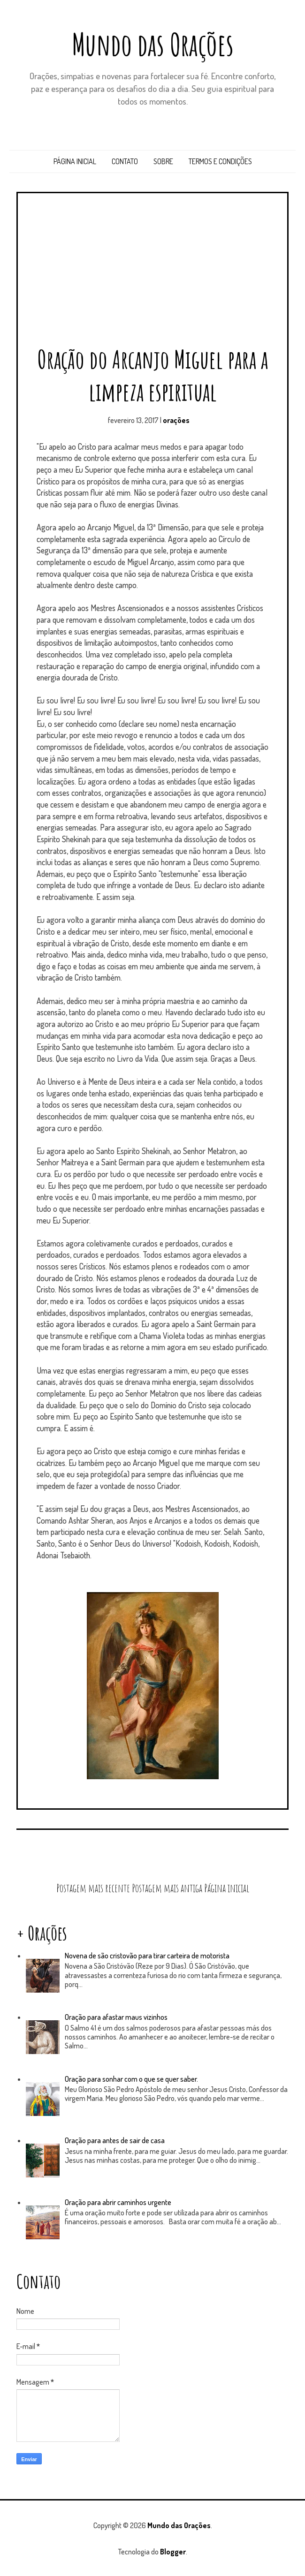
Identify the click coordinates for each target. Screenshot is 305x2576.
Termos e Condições (220, 161)
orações (176, 420)
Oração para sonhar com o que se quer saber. (131, 2079)
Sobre (163, 161)
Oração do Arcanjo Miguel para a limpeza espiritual (153, 375)
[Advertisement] (152, 273)
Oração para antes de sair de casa (115, 2140)
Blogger (173, 2551)
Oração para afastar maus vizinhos (116, 2017)
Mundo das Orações (153, 44)
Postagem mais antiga (167, 1888)
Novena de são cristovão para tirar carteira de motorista (147, 1955)
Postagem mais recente (93, 1888)
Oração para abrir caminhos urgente (118, 2202)
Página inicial (74, 161)
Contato (125, 161)
